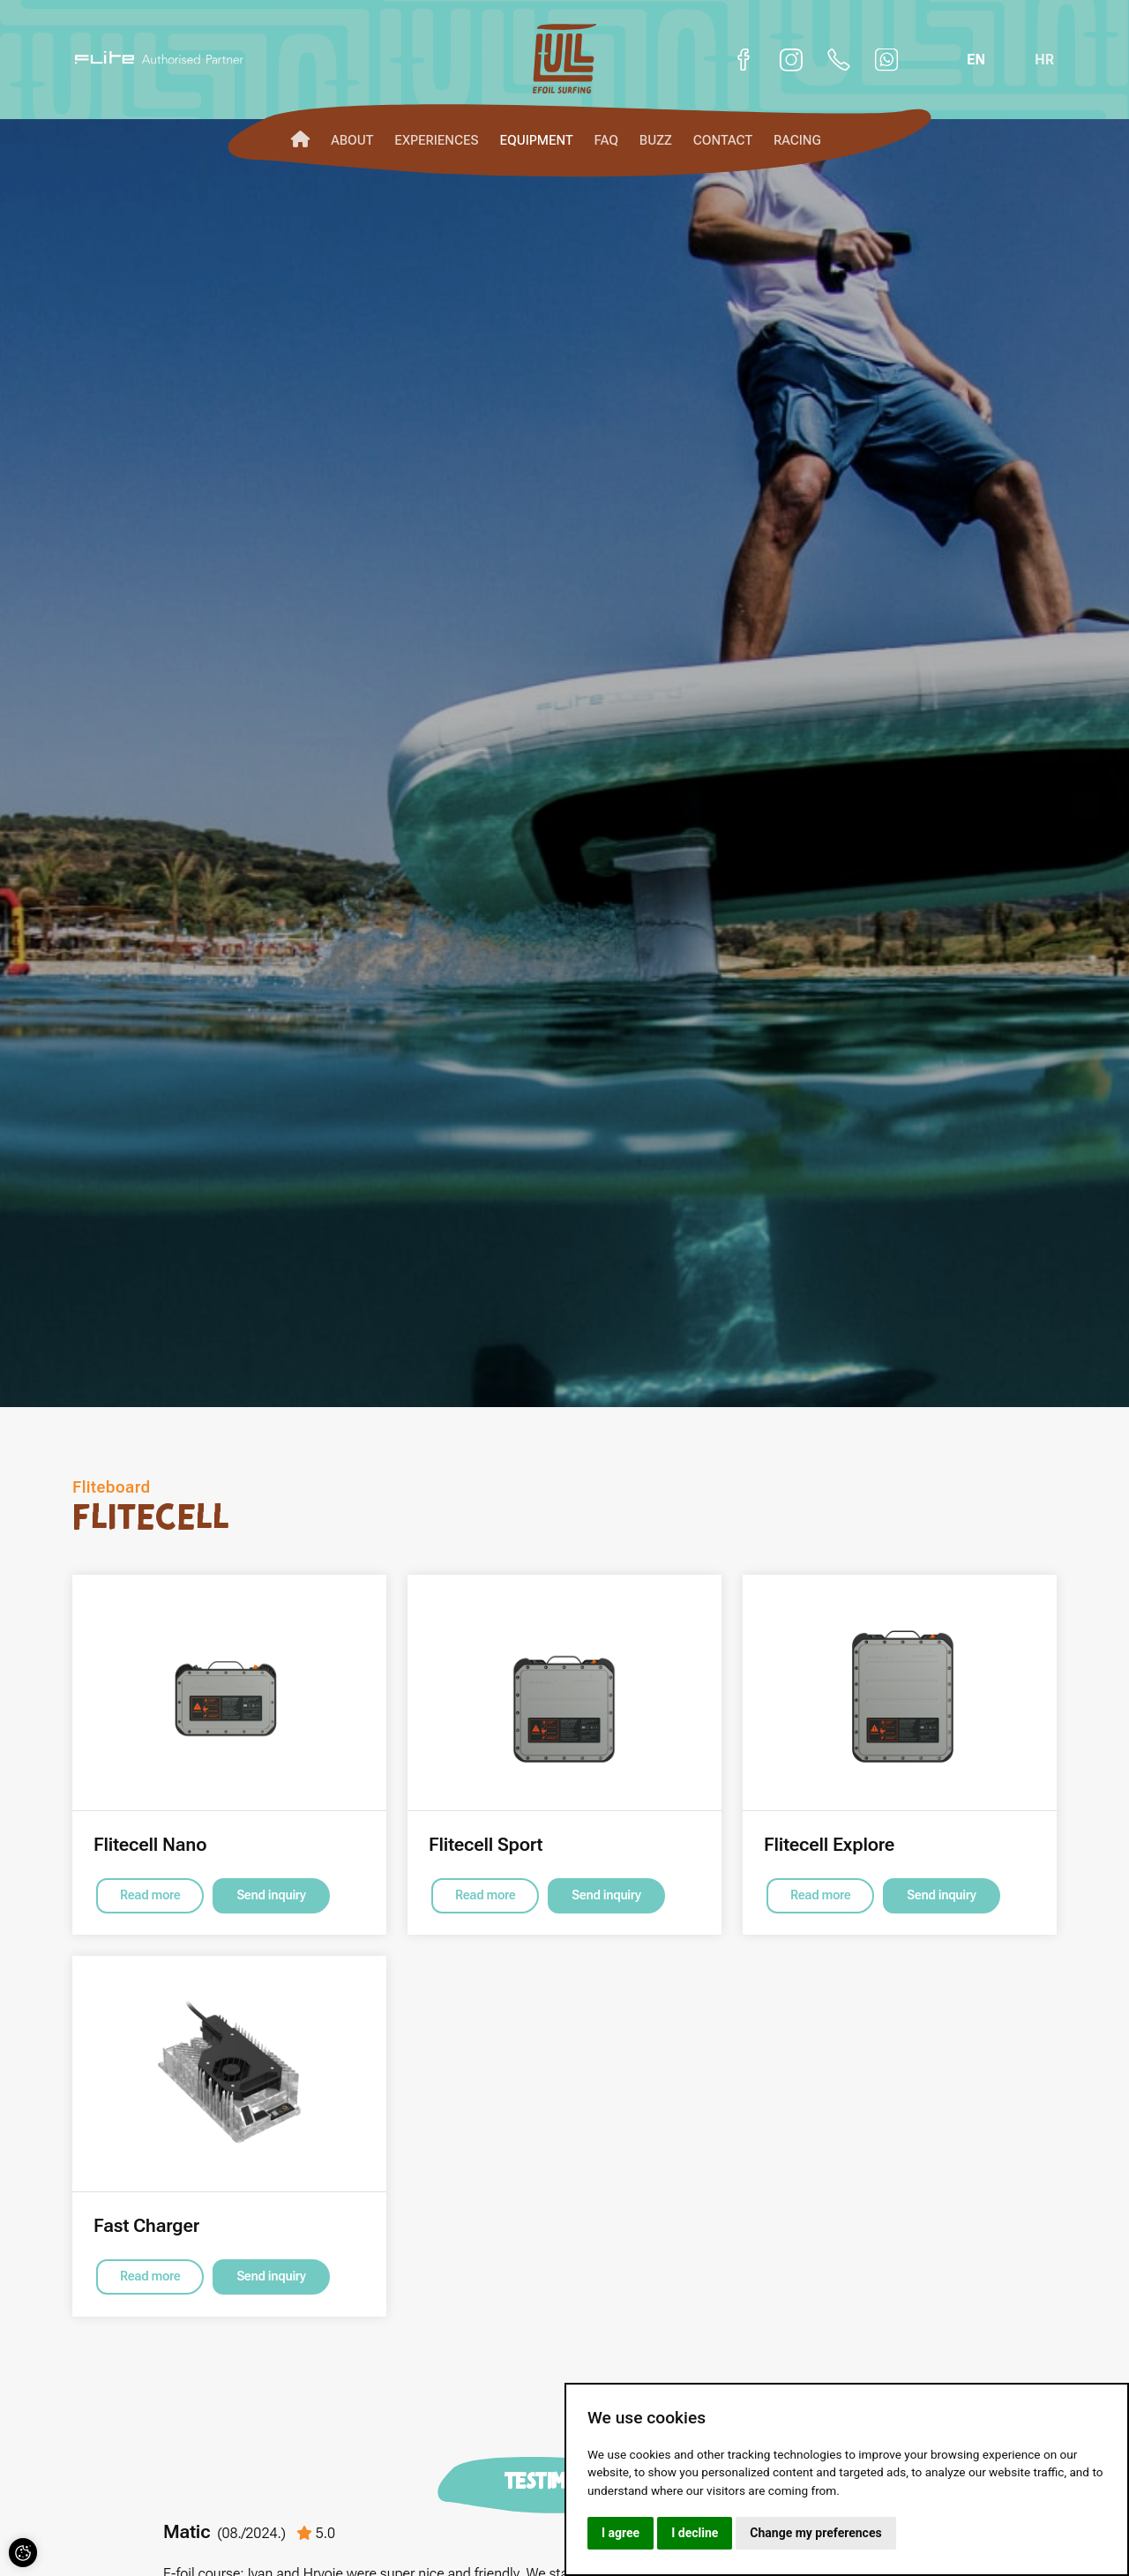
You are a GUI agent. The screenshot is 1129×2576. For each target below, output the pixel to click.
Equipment (535, 140)
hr (1044, 58)
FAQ (606, 140)
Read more (150, 1895)
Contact (722, 140)
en (976, 58)
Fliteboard (111, 1487)
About (352, 140)
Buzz (655, 140)
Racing (797, 140)
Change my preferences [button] (815, 2533)
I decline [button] (694, 2533)
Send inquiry (270, 1895)
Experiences (436, 140)
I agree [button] (620, 2533)
